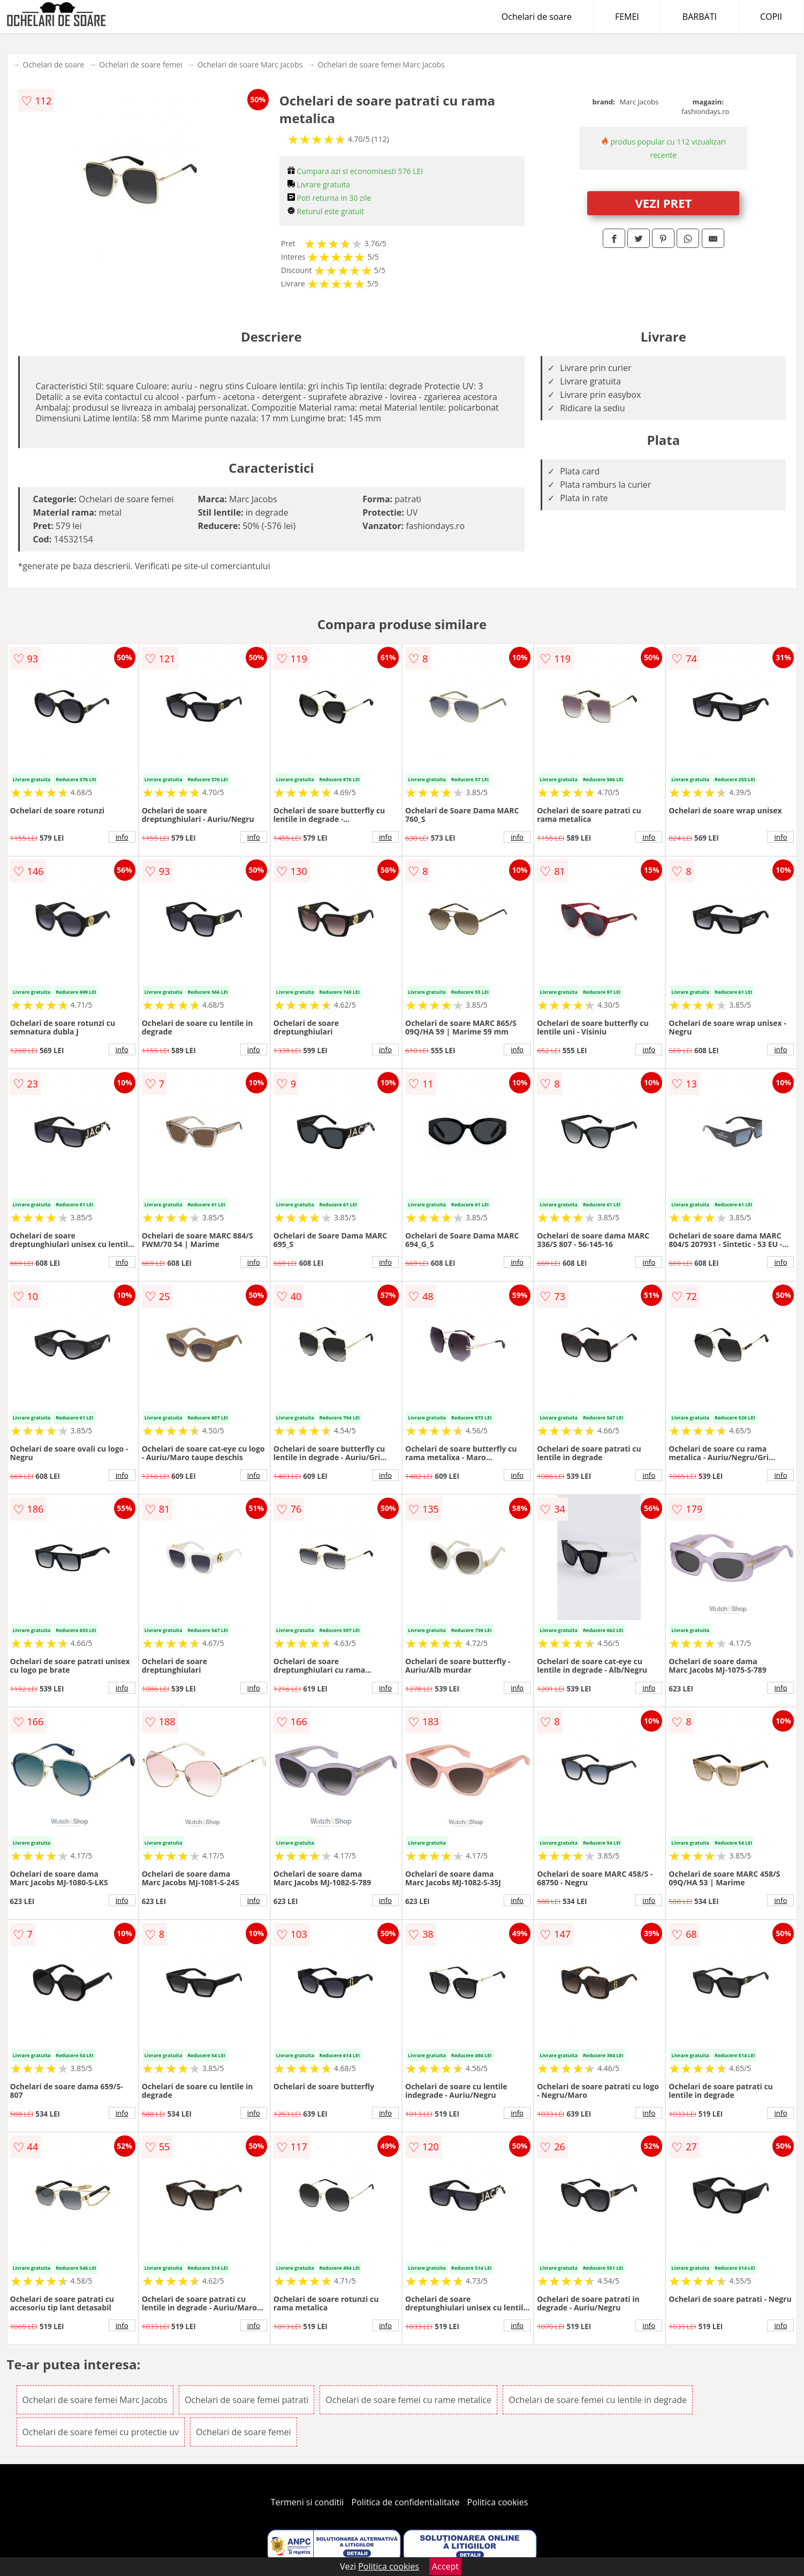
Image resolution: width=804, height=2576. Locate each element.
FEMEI (627, 16)
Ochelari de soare (537, 16)
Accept (445, 2566)
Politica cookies (497, 2502)
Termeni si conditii (307, 2502)
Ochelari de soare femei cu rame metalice (408, 2400)
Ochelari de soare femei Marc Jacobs (380, 64)
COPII (771, 16)
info (122, 837)
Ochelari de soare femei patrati (246, 2400)
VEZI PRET (663, 203)
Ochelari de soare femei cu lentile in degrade (598, 2400)
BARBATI (699, 16)
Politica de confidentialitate (406, 2502)
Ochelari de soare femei (140, 64)
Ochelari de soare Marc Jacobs (250, 64)
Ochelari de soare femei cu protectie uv (100, 2432)
